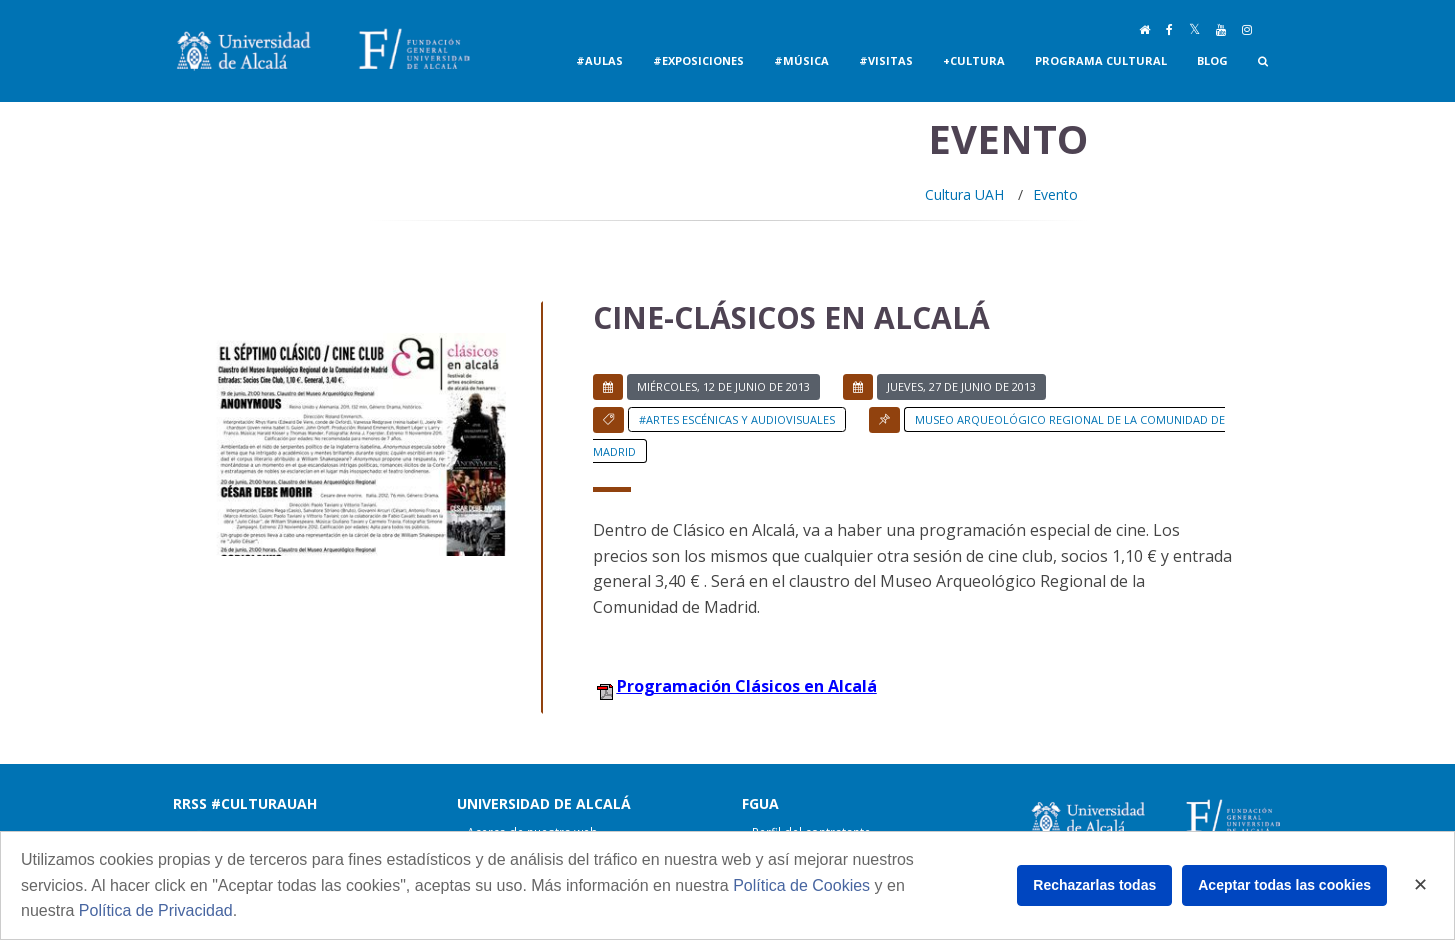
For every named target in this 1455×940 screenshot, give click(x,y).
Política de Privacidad (156, 910)
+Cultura (974, 60)
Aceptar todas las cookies (1284, 885)
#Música (801, 60)
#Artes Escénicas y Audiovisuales (737, 419)
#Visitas (886, 60)
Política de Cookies (801, 885)
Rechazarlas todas (1094, 885)
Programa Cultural (1101, 60)
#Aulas (599, 60)
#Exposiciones (698, 60)
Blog (1212, 60)
